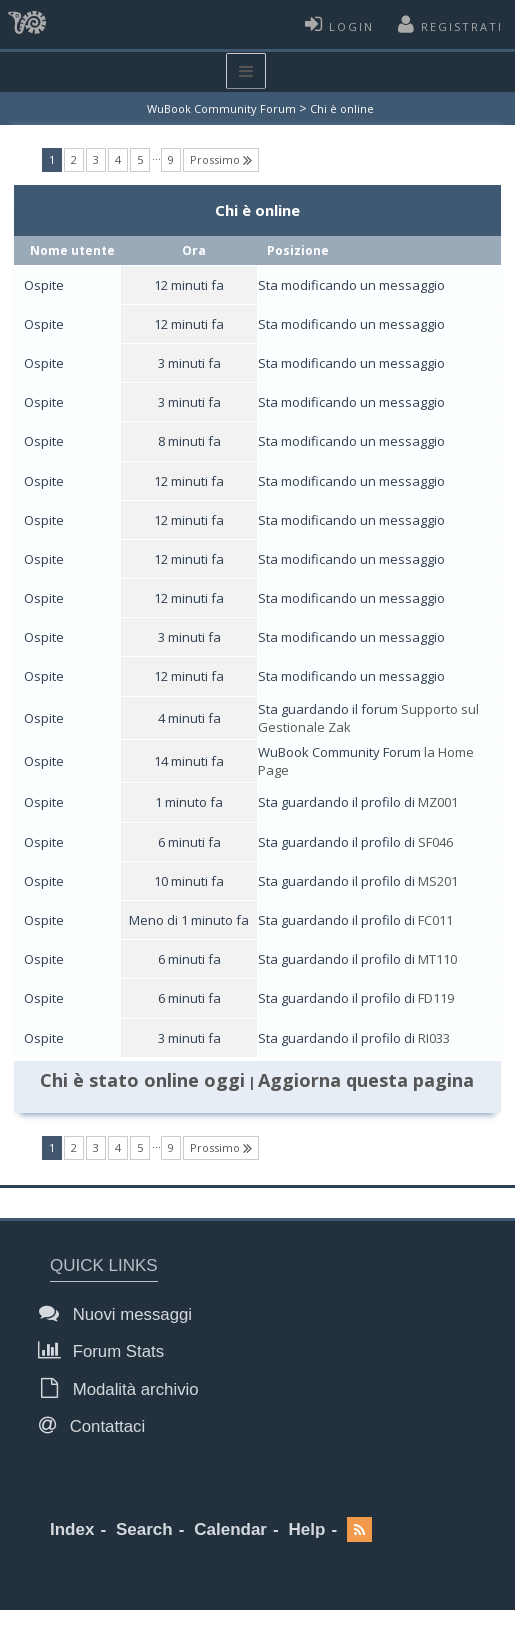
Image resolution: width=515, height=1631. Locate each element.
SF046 (435, 842)
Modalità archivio (124, 1388)
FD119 (436, 998)
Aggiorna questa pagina (366, 1080)
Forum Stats (107, 1350)
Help (307, 1529)
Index (72, 1529)
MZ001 (438, 802)
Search (144, 1529)
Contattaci (97, 1425)
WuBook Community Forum (221, 108)
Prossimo (221, 160)
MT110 (437, 959)
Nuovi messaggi (121, 1313)
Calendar (230, 1529)
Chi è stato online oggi (142, 1080)
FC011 (435, 920)
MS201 (438, 881)
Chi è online (342, 108)
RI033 (434, 1038)
